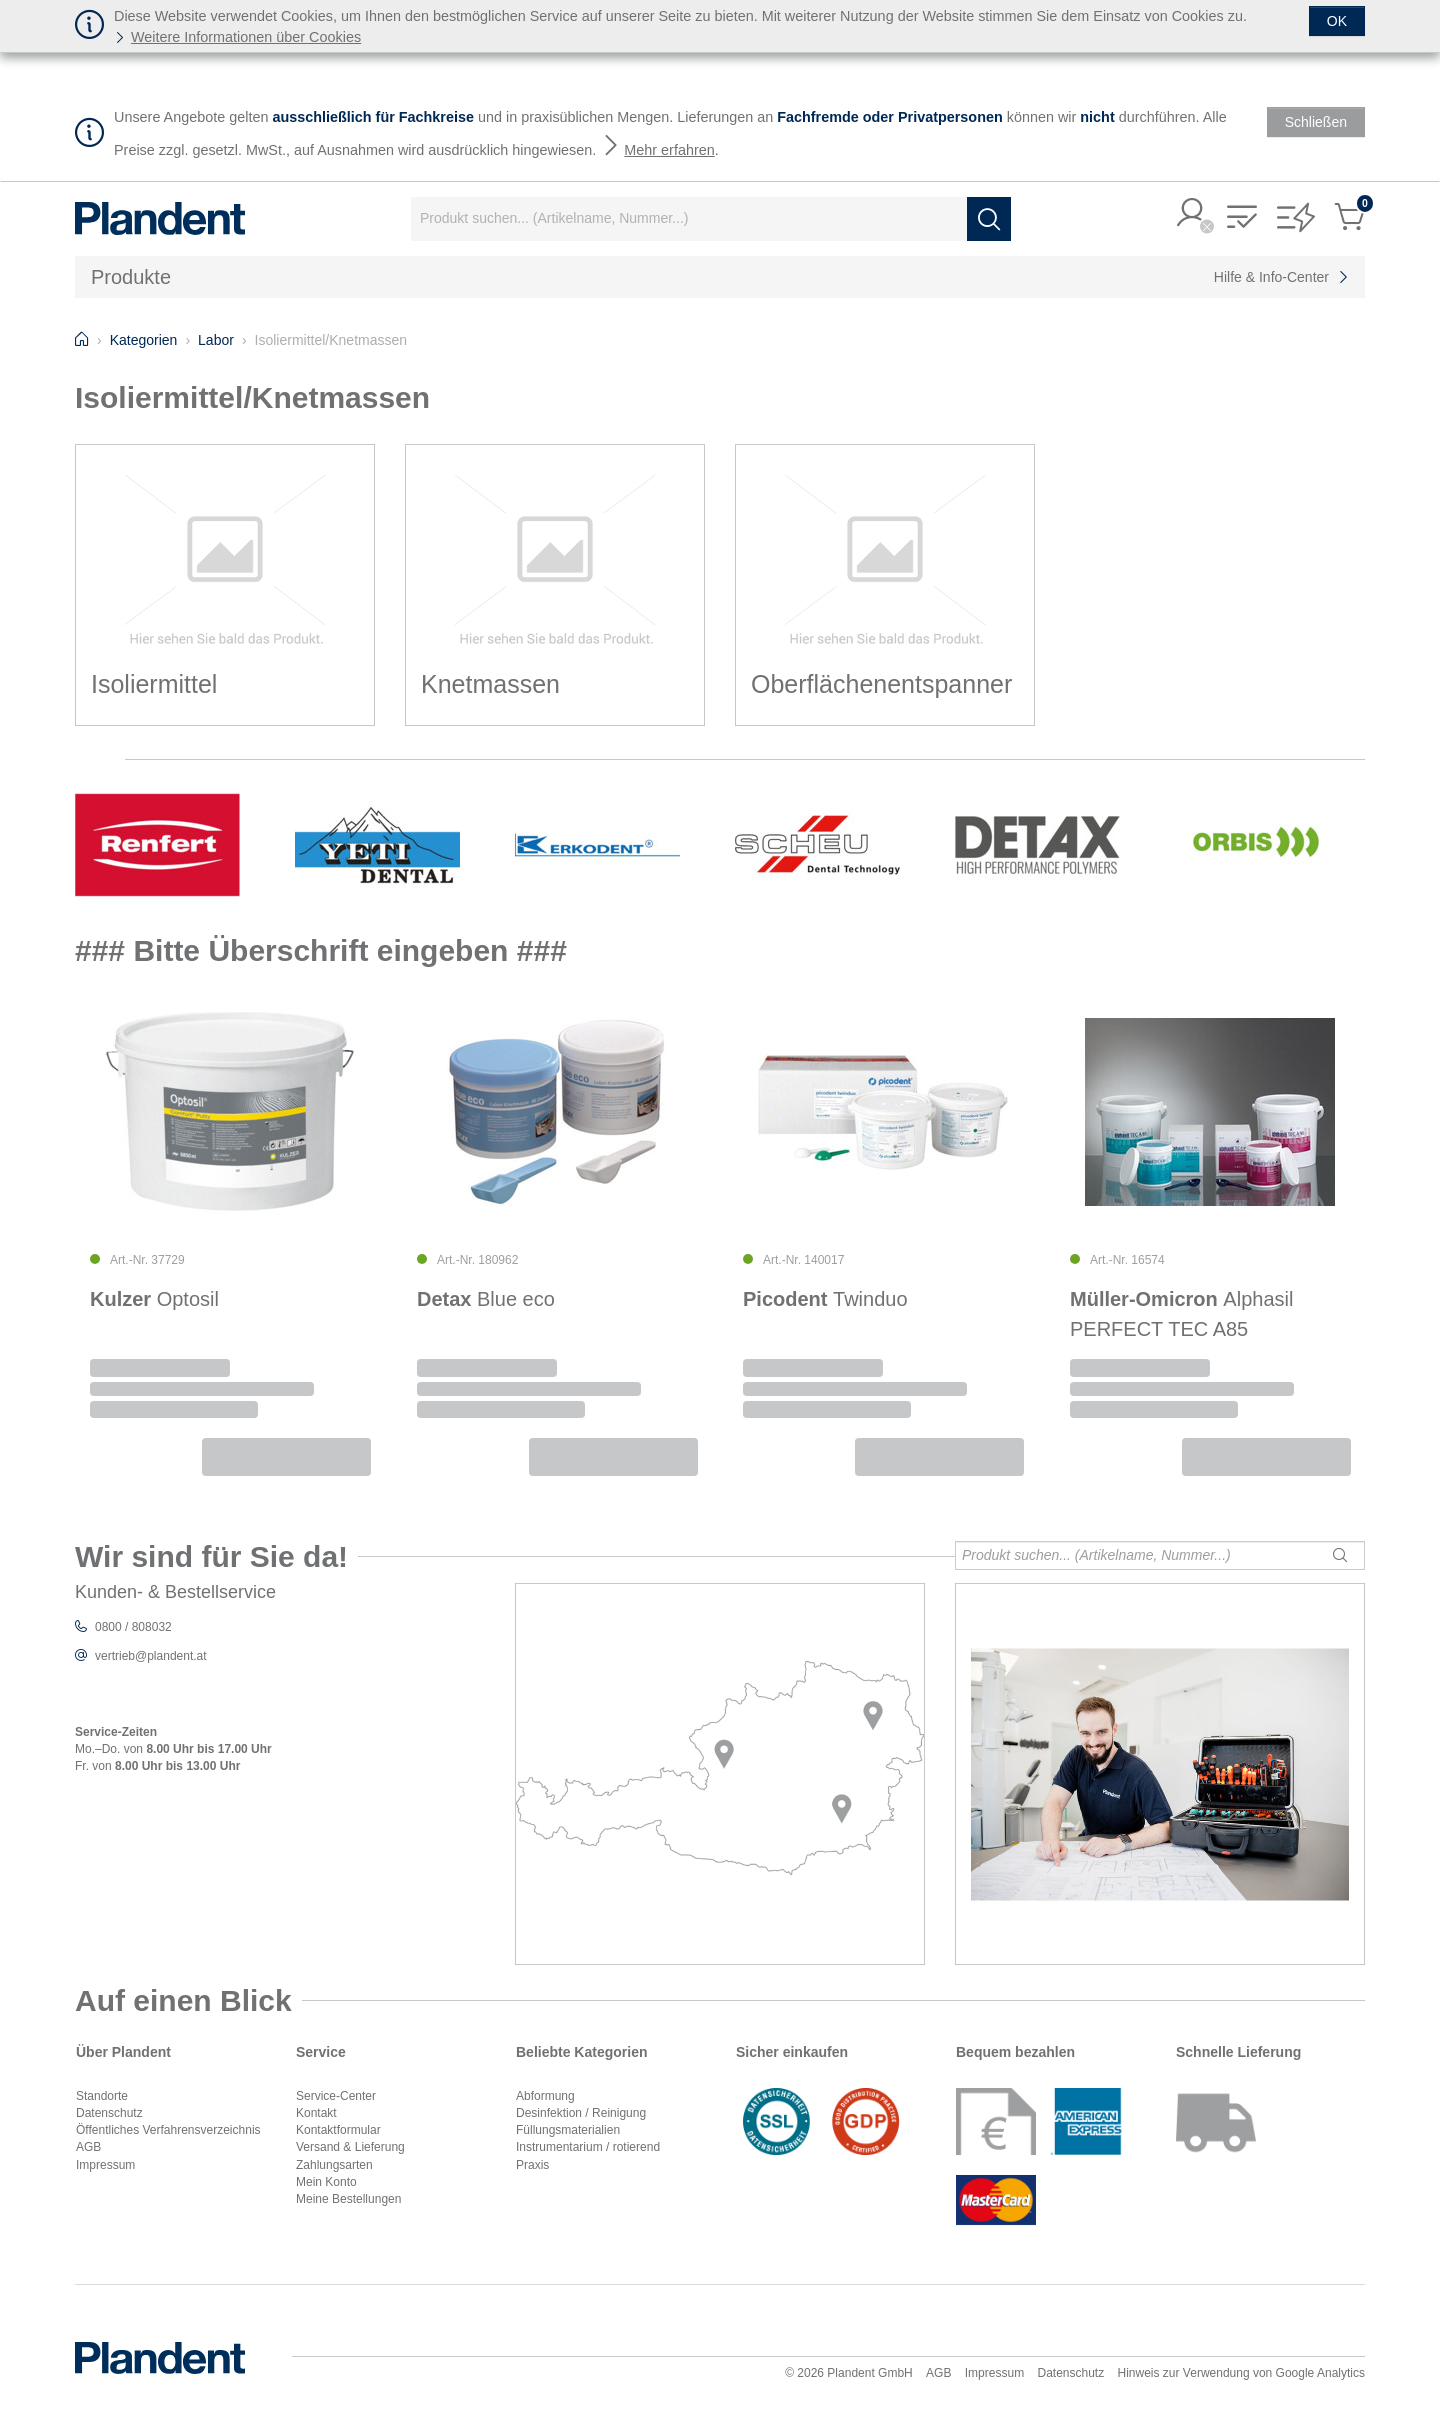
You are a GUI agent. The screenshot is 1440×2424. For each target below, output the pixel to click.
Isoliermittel (154, 684)
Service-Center (336, 2096)
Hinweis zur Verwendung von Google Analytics (1241, 2373)
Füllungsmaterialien (568, 2130)
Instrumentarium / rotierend (588, 2147)
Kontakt (316, 2113)
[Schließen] (1337, 21)
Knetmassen (490, 684)
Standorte (102, 2096)
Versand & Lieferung (350, 2147)
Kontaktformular (338, 2130)
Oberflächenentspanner (881, 684)
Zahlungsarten (334, 2165)
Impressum (105, 2165)
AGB (88, 2147)
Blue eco (486, 1299)
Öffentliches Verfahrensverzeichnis (168, 2130)
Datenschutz (109, 2113)
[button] (1192, 214)
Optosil (154, 1299)
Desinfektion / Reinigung (581, 2113)
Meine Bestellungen (348, 2199)
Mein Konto (326, 2182)
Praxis (532, 2165)
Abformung (545, 2096)
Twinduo (825, 1299)
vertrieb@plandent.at (151, 1656)
